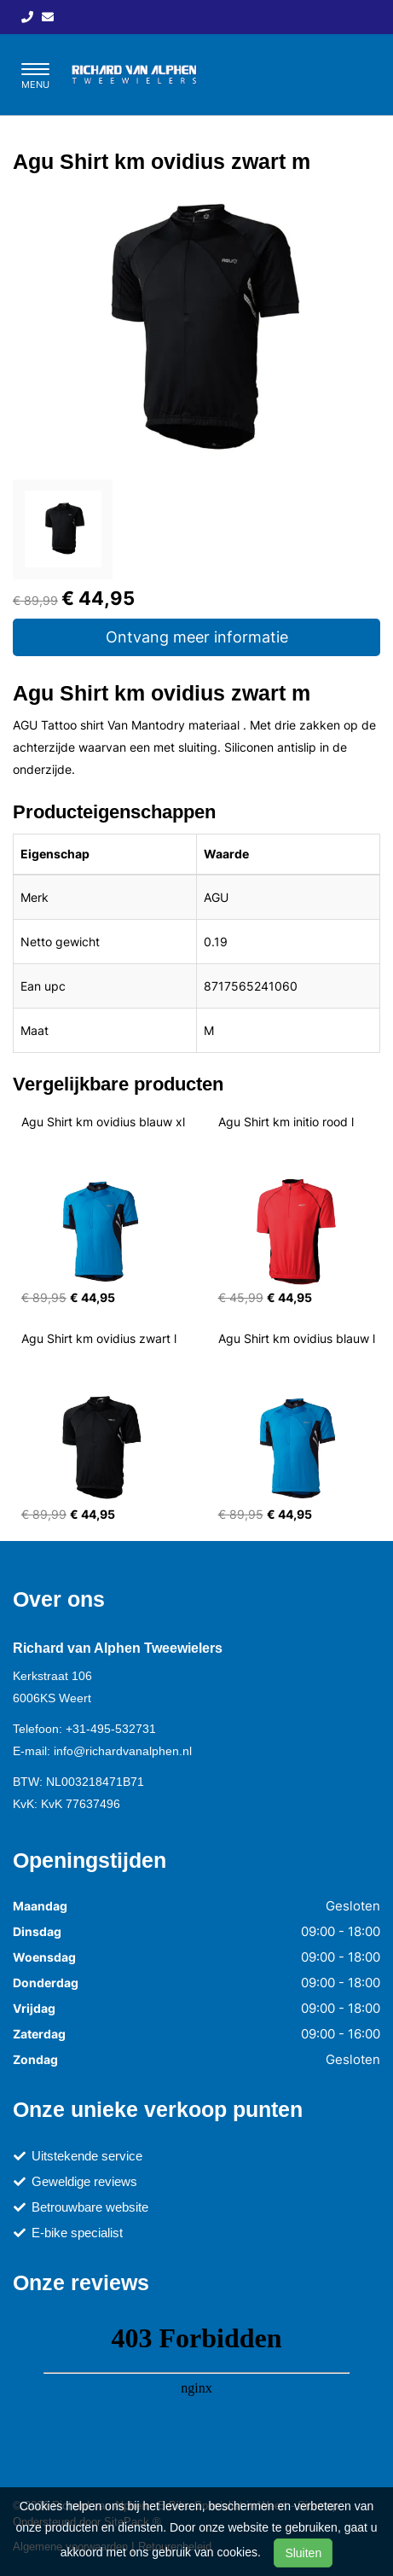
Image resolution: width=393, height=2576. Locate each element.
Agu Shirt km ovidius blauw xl (103, 1121)
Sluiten (303, 2553)
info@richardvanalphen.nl (123, 1751)
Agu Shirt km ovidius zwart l (98, 1338)
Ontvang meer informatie (197, 637)
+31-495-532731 (111, 1729)
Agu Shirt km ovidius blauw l (296, 1338)
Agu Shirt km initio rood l (286, 1121)
